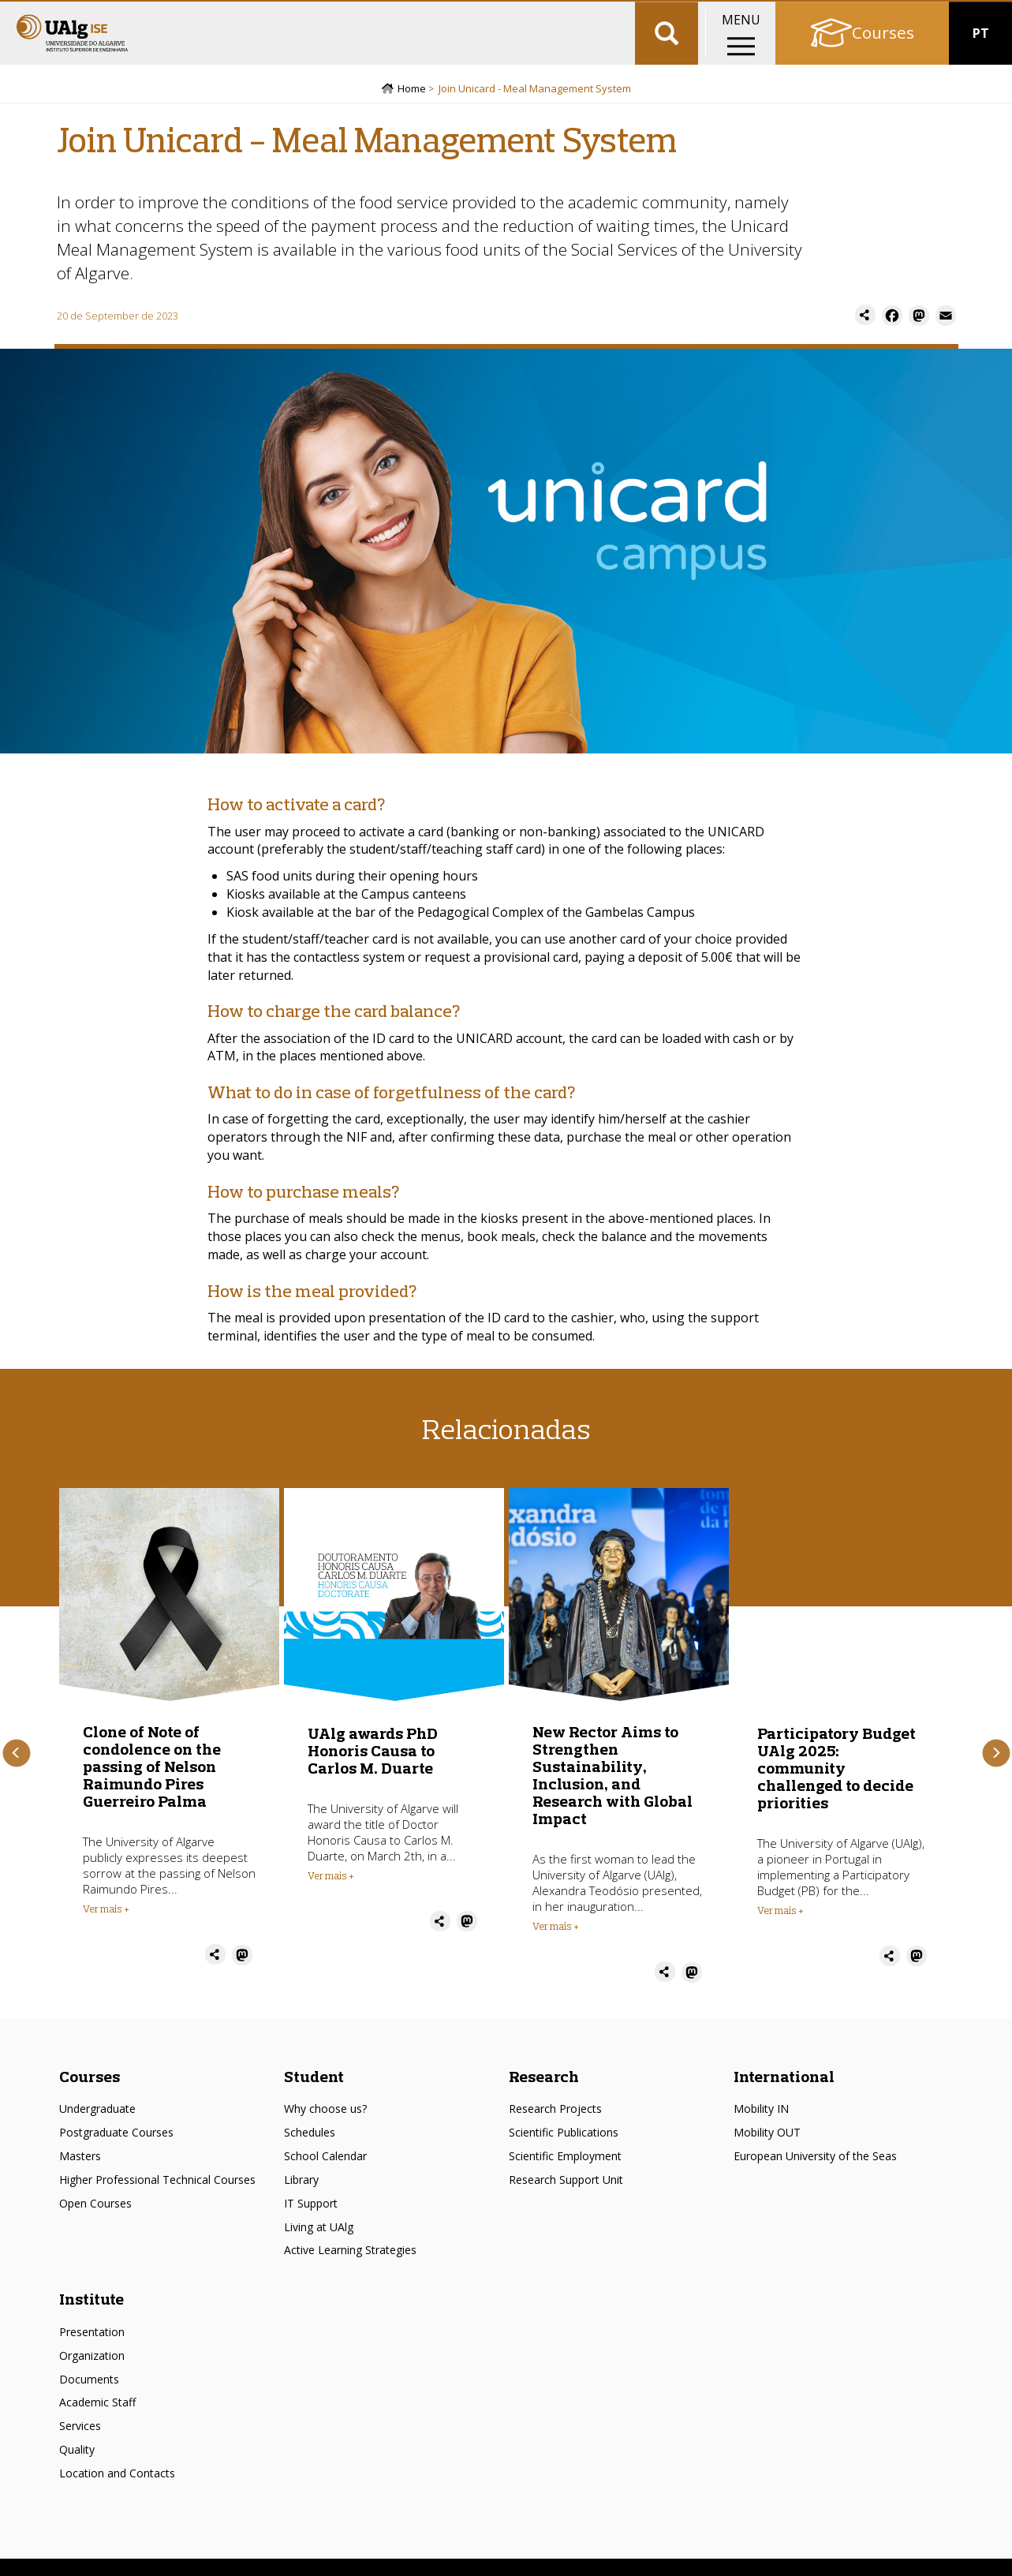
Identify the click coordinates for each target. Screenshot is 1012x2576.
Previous (16, 1772)
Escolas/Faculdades (173, 16)
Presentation (92, 2350)
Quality (77, 2469)
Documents (89, 2398)
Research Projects (555, 2128)
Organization (92, 2374)
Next (996, 1772)
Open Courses (95, 2222)
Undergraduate (97, 2128)
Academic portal (887, 16)
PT (981, 63)
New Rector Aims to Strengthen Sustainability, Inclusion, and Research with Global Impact (612, 1794)
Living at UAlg (318, 2245)
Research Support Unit (566, 2198)
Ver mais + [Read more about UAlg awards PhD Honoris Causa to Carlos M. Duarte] (331, 1894)
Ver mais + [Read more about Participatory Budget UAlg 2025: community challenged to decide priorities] (780, 1929)
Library (301, 2198)
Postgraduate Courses (116, 2151)
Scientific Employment (565, 2175)
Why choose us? (325, 2128)
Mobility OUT (767, 2151)
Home (412, 108)
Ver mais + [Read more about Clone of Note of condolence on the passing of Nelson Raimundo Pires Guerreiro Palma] (106, 1928)
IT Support (311, 2222)
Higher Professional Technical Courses (157, 2198)
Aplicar (666, 63)
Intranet (977, 16)
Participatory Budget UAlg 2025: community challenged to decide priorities (836, 1786)
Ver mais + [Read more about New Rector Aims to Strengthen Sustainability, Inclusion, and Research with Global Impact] (555, 1945)
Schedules (309, 2151)
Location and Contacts (117, 2491)
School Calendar (325, 2175)
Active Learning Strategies (350, 2269)
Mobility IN (761, 2128)
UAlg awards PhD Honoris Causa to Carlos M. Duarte (373, 1769)
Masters (80, 2175)
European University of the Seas (815, 2175)
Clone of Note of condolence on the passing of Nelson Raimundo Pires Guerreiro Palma (152, 1785)
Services (80, 2445)
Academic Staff (97, 2421)
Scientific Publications (563, 2151)
